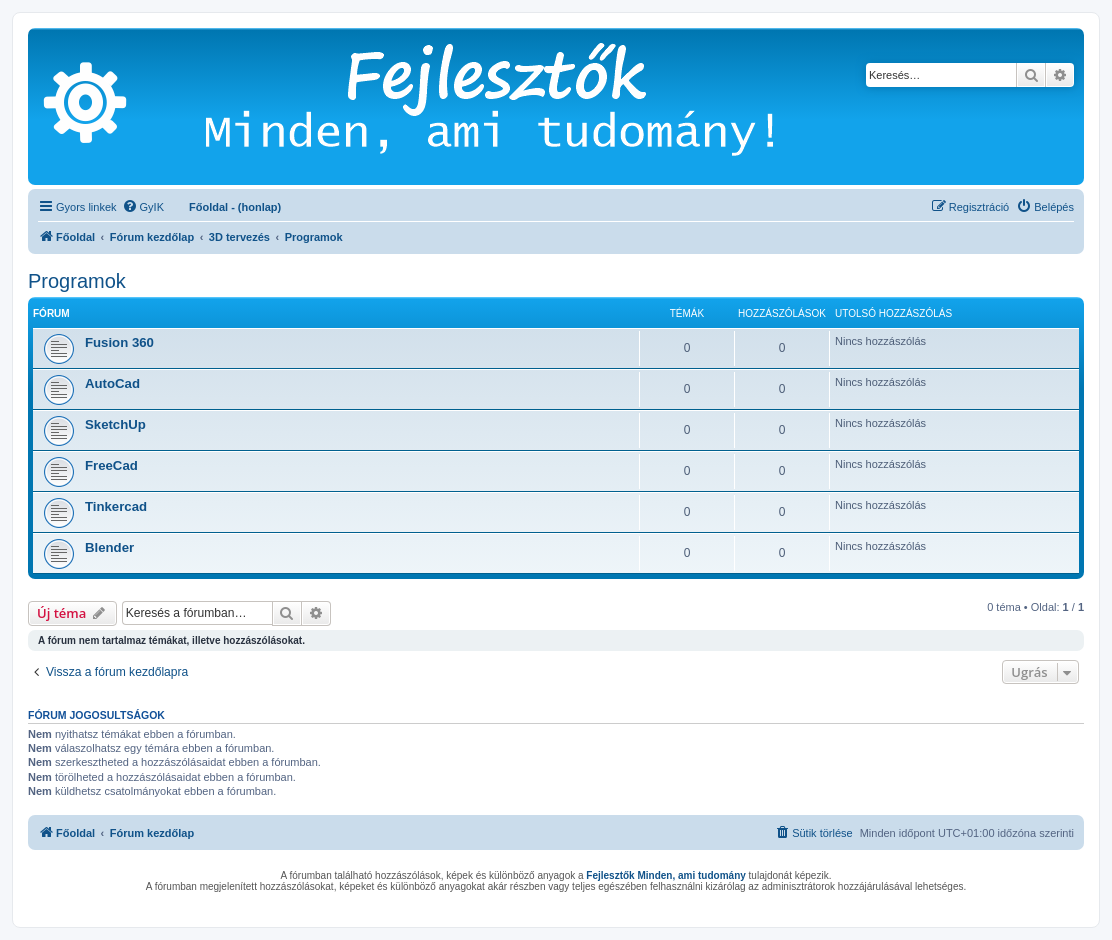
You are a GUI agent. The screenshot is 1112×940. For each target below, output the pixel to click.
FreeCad (111, 465)
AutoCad (112, 383)
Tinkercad (116, 506)
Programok (77, 281)
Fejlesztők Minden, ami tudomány (665, 875)
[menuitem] (143, 207)
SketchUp (115, 424)
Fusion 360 (119, 342)
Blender (109, 547)
